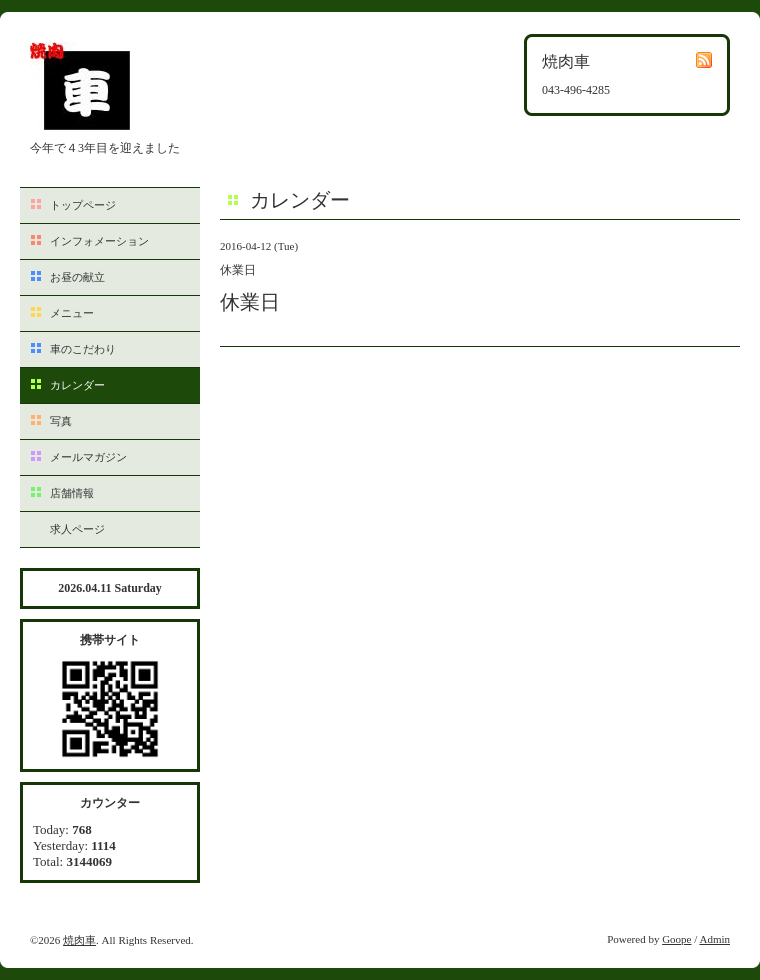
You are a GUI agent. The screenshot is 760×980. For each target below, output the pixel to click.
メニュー (72, 313)
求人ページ (77, 529)
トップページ (83, 205)
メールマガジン (88, 457)
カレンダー (77, 385)
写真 (61, 421)
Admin (714, 939)
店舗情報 (72, 493)
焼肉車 (79, 940)
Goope (676, 939)
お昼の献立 (77, 277)
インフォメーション (99, 241)
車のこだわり (83, 349)
